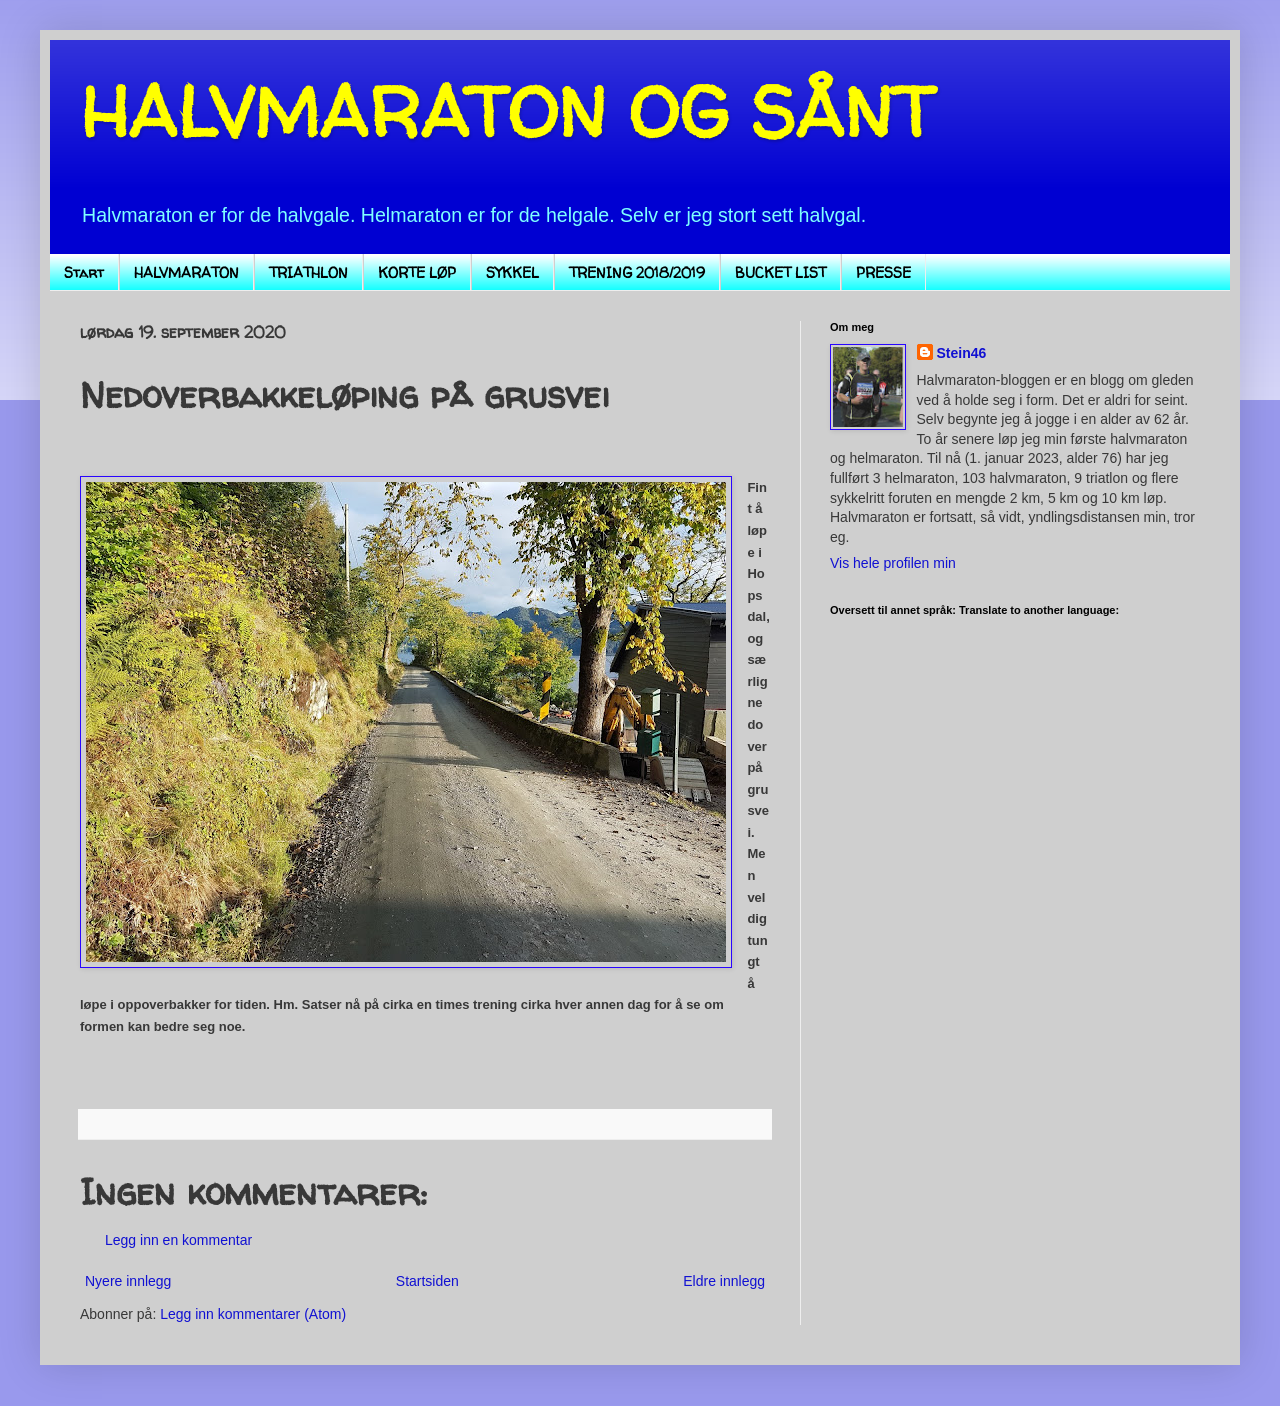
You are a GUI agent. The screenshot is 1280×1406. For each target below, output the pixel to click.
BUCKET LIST (780, 272)
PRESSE (883, 272)
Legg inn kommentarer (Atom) (253, 1314)
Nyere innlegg (128, 1281)
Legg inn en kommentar (178, 1240)
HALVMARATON (186, 272)
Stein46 (962, 353)
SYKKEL (512, 272)
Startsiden (427, 1281)
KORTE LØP (417, 272)
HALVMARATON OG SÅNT (507, 111)
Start (84, 272)
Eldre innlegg (724, 1281)
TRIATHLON (308, 272)
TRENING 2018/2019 (637, 272)
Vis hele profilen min (893, 563)
